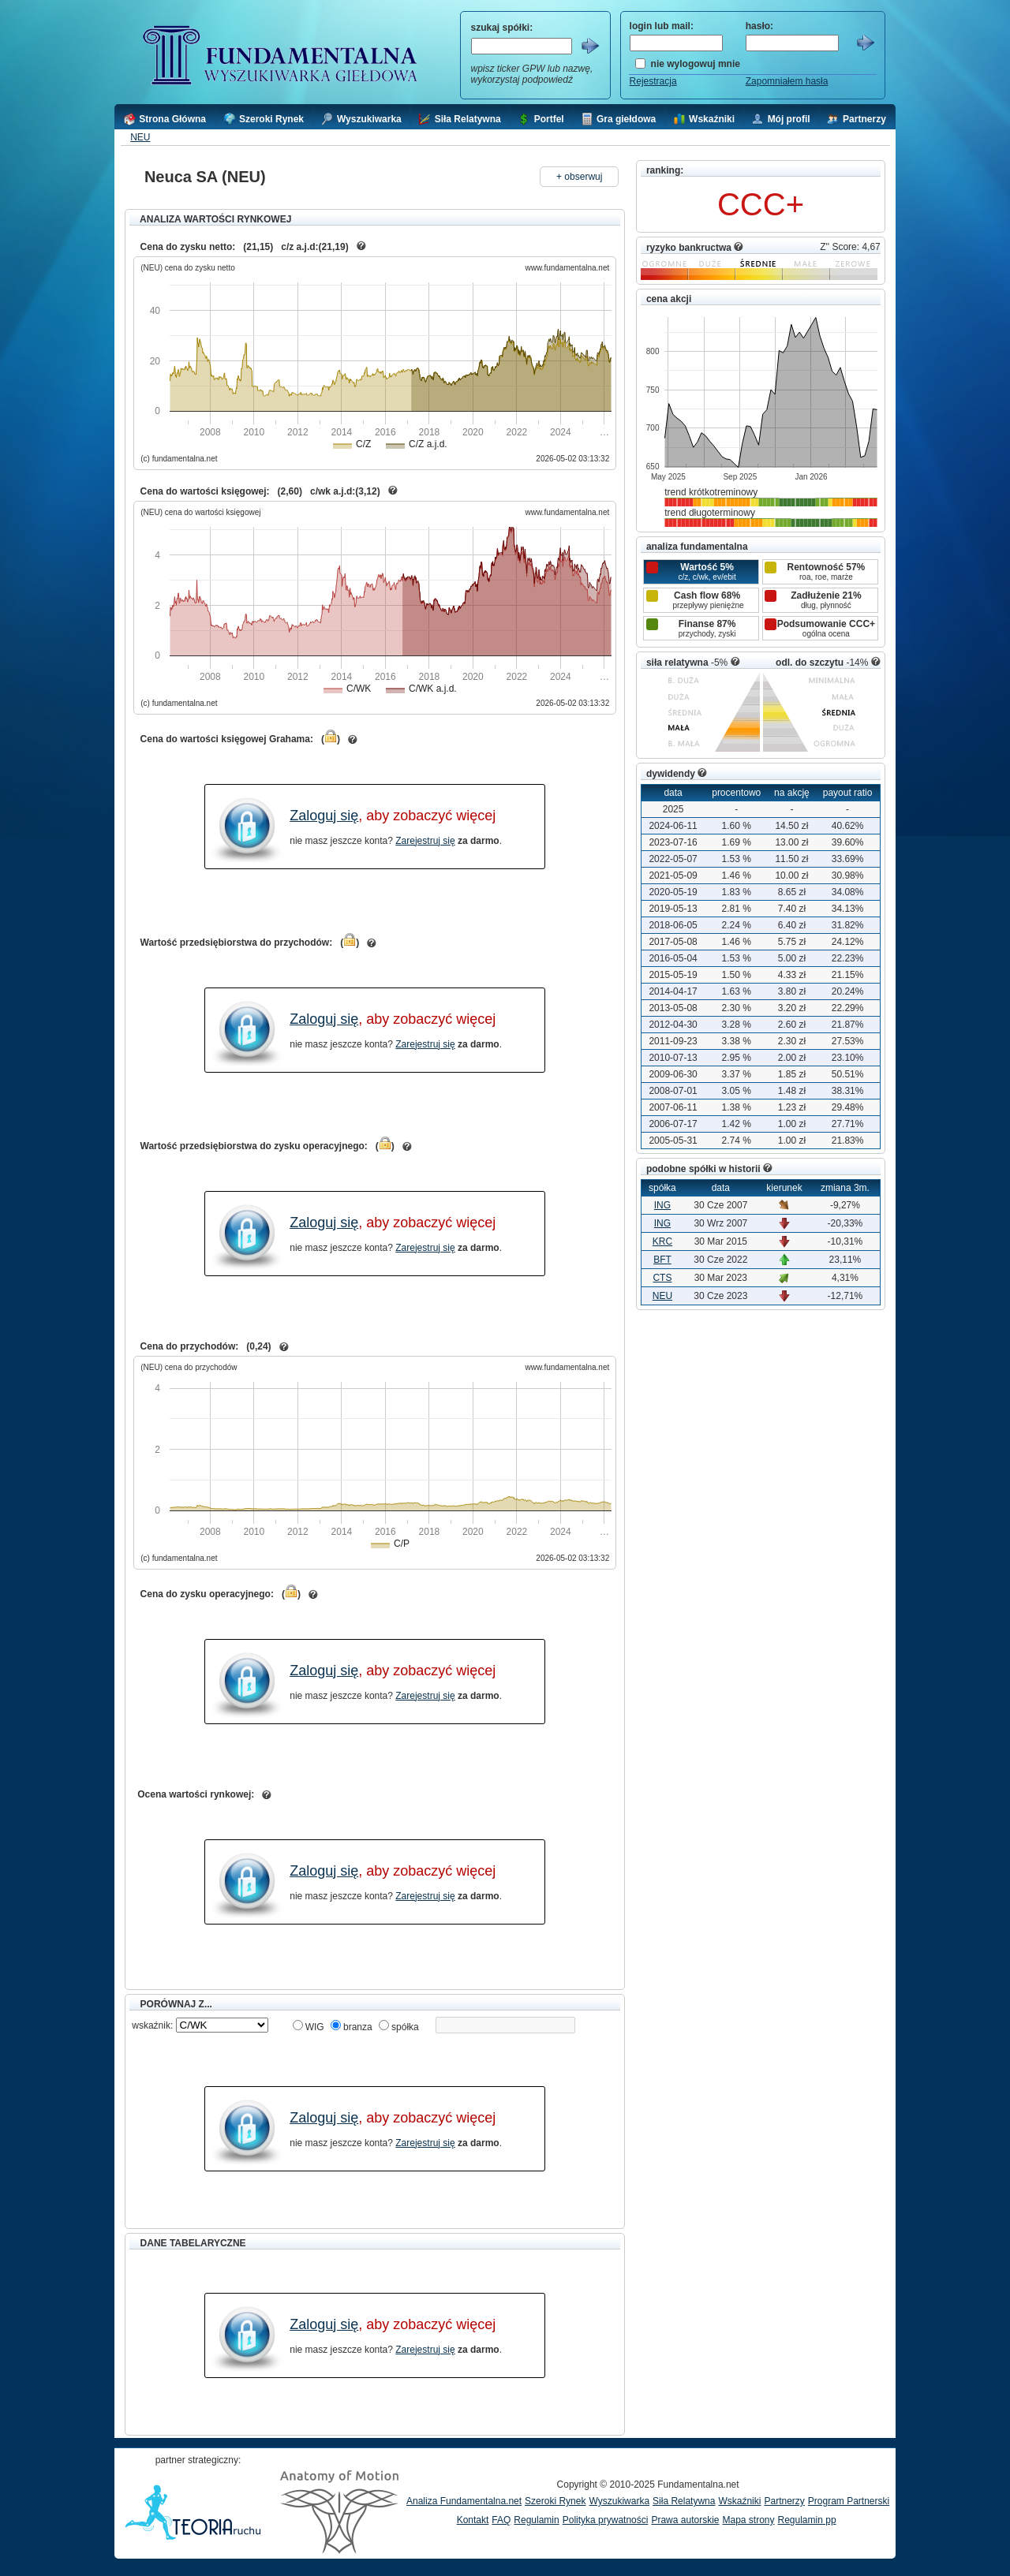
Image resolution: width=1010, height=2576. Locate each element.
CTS (662, 1277)
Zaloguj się (324, 815)
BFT (662, 1259)
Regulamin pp (807, 2520)
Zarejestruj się (424, 840)
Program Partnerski (848, 2501)
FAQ (501, 2520)
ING (662, 1205)
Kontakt (473, 2520)
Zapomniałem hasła (787, 81)
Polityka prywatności (606, 2520)
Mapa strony (748, 2520)
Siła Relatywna (684, 2501)
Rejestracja (653, 81)
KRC (662, 1241)
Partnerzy (784, 2501)
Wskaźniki (739, 2501)
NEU (140, 137)
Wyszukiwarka (619, 2501)
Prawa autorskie (685, 2520)
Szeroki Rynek (555, 2501)
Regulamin (536, 2520)
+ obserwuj (579, 176)
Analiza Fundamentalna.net (464, 2501)
